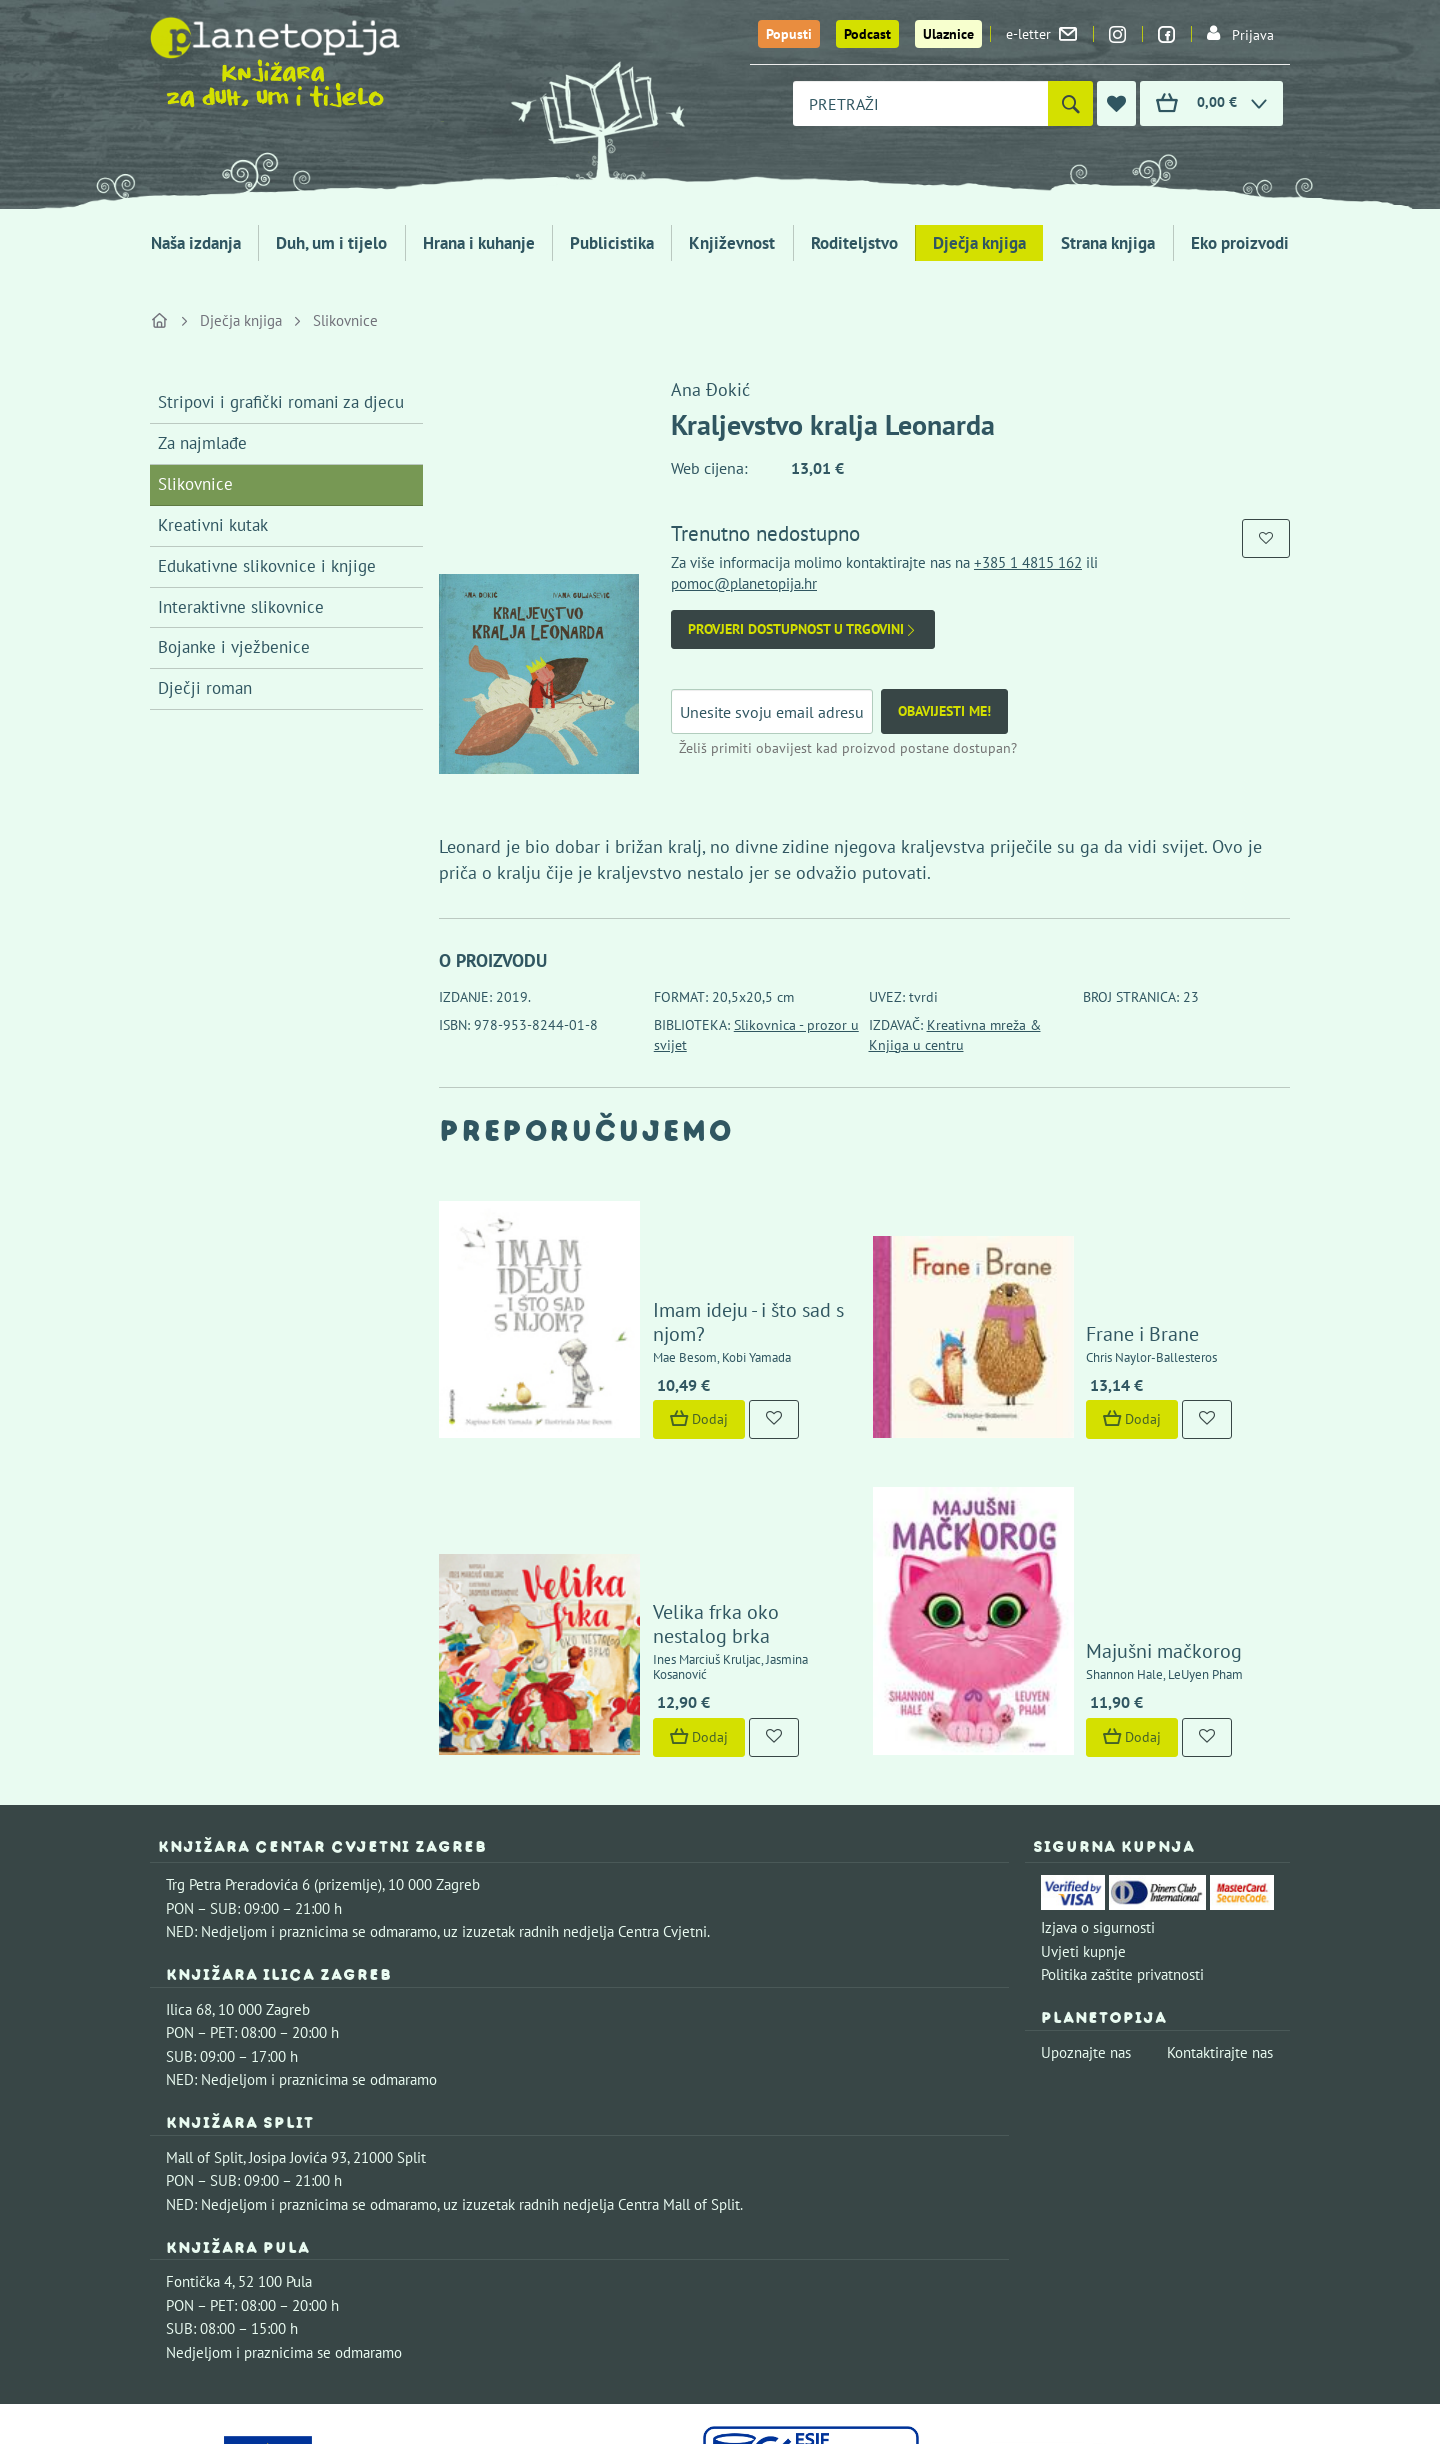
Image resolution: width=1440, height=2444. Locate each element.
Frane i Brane (1085, 1260)
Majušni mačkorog (1107, 1494)
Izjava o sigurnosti (1098, 1770)
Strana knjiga (1108, 243)
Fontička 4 (199, 2124)
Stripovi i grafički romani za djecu (281, 402)
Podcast (867, 34)
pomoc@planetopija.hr (744, 583)
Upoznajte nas (1086, 1895)
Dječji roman (205, 688)
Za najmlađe (202, 443)
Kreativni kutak (213, 525)
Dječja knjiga (979, 243)
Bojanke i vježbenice (234, 647)
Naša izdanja (196, 243)
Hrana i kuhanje (479, 243)
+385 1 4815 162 (1028, 562)
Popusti (789, 34)
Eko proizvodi (1240, 243)
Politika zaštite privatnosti (1122, 1817)
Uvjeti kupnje (1083, 1794)
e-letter (1041, 34)
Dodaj (641, 1346)
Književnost (732, 243)
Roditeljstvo (854, 243)
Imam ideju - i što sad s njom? (719, 1260)
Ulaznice (948, 34)
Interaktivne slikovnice (241, 607)
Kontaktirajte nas (1220, 1895)
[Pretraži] (1070, 103)
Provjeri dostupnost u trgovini (803, 629)
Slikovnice (345, 320)
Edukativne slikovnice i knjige (267, 566)
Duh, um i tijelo (331, 243)
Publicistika (612, 243)
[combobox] (920, 103)
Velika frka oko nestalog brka (719, 1494)
